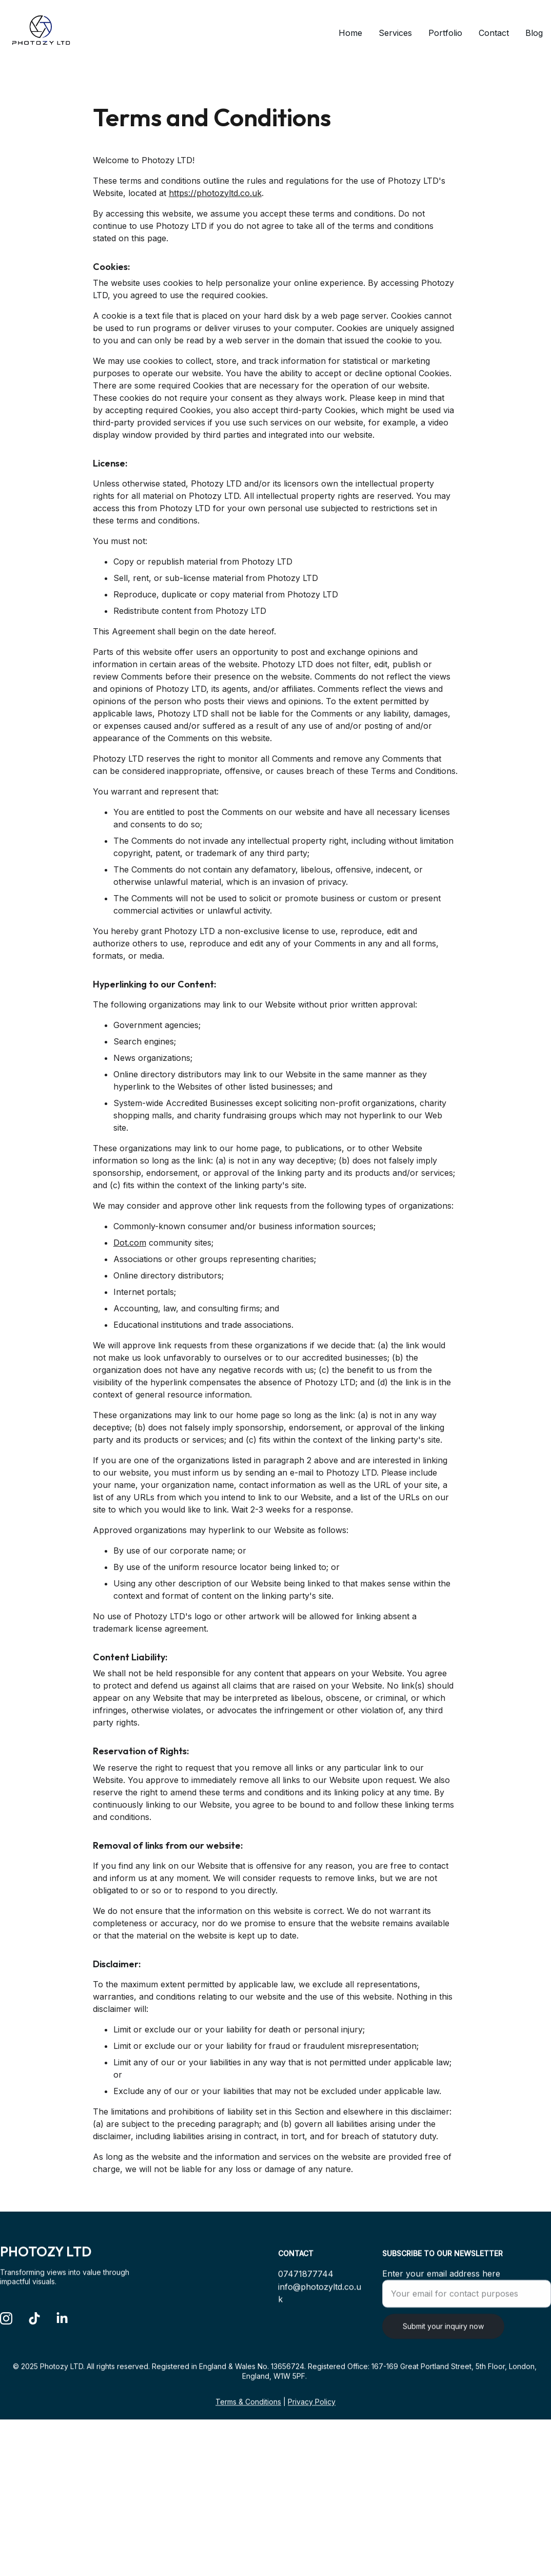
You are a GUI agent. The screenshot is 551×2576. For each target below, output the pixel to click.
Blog (534, 33)
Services (395, 33)
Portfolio (445, 33)
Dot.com (129, 1286)
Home (350, 33)
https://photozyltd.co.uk (215, 236)
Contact (494, 33)
